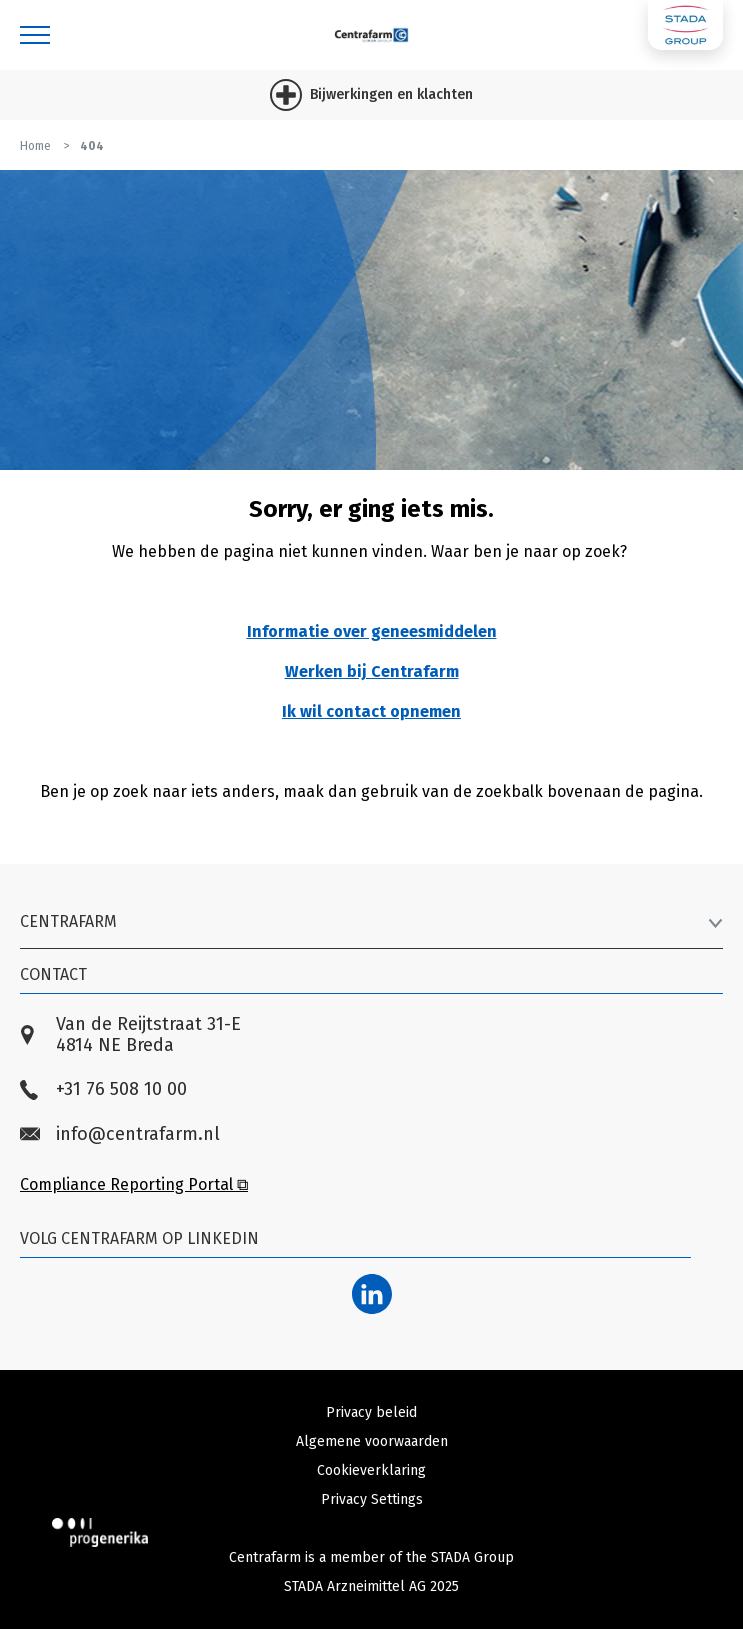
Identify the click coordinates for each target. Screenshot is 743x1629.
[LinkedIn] (372, 1294)
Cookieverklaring (371, 1470)
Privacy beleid (371, 1412)
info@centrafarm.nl (120, 1134)
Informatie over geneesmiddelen (372, 631)
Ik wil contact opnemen (371, 711)
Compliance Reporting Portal (134, 1184)
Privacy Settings (372, 1499)
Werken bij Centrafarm (372, 671)
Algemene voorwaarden (372, 1441)
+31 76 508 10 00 (103, 1089)
